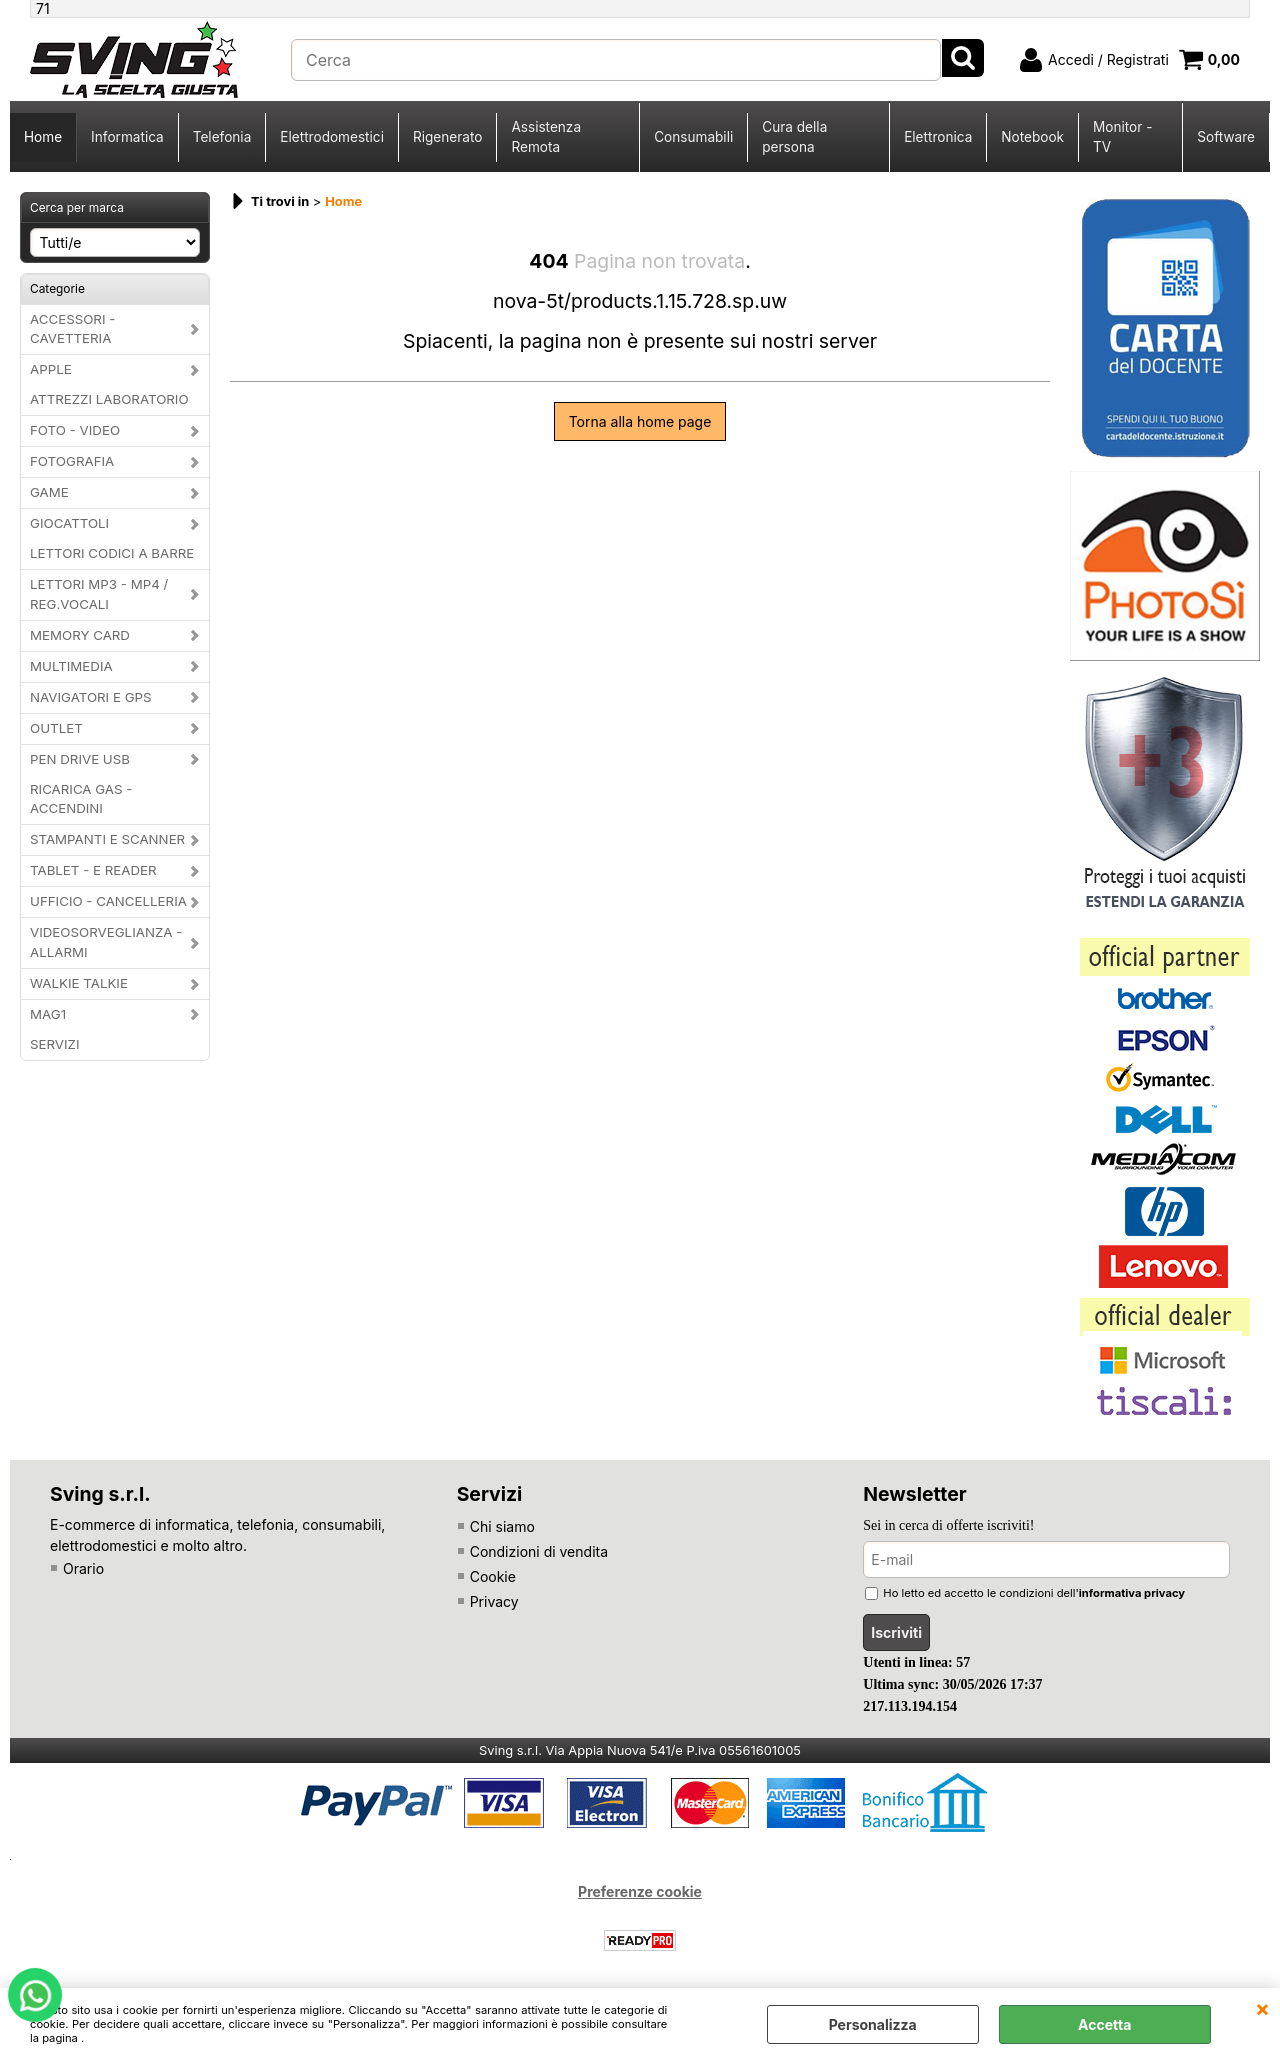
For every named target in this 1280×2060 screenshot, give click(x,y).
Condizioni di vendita (539, 1551)
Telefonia (222, 137)
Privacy (494, 1601)
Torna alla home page (640, 421)
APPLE (51, 369)
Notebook (1032, 137)
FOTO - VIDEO (75, 430)
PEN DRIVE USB (80, 759)
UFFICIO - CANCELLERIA (108, 901)
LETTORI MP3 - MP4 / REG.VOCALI (99, 594)
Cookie (493, 1576)
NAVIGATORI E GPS (91, 697)
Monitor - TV (1122, 137)
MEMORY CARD (80, 635)
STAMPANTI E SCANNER (107, 839)
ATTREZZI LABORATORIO (109, 399)
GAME (49, 492)
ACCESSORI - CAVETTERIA (72, 329)
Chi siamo (502, 1526)
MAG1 (48, 1014)
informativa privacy (1132, 1593)
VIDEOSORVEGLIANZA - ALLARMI (106, 942)
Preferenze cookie (640, 1891)
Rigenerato (447, 137)
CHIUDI (1262, 2008)
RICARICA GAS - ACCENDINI (81, 799)
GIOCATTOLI (69, 523)
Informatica (127, 137)
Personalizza (873, 2024)
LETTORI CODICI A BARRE (112, 553)
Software (1226, 137)
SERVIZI (55, 1044)
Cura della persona (794, 137)
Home (43, 137)
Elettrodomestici (332, 137)
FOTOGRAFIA (72, 461)
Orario (83, 1568)
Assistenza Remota (546, 137)
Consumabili (693, 137)
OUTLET (56, 728)
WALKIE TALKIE (79, 983)
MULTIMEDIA (71, 666)
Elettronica (938, 137)
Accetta (1104, 2024)
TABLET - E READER (93, 870)
